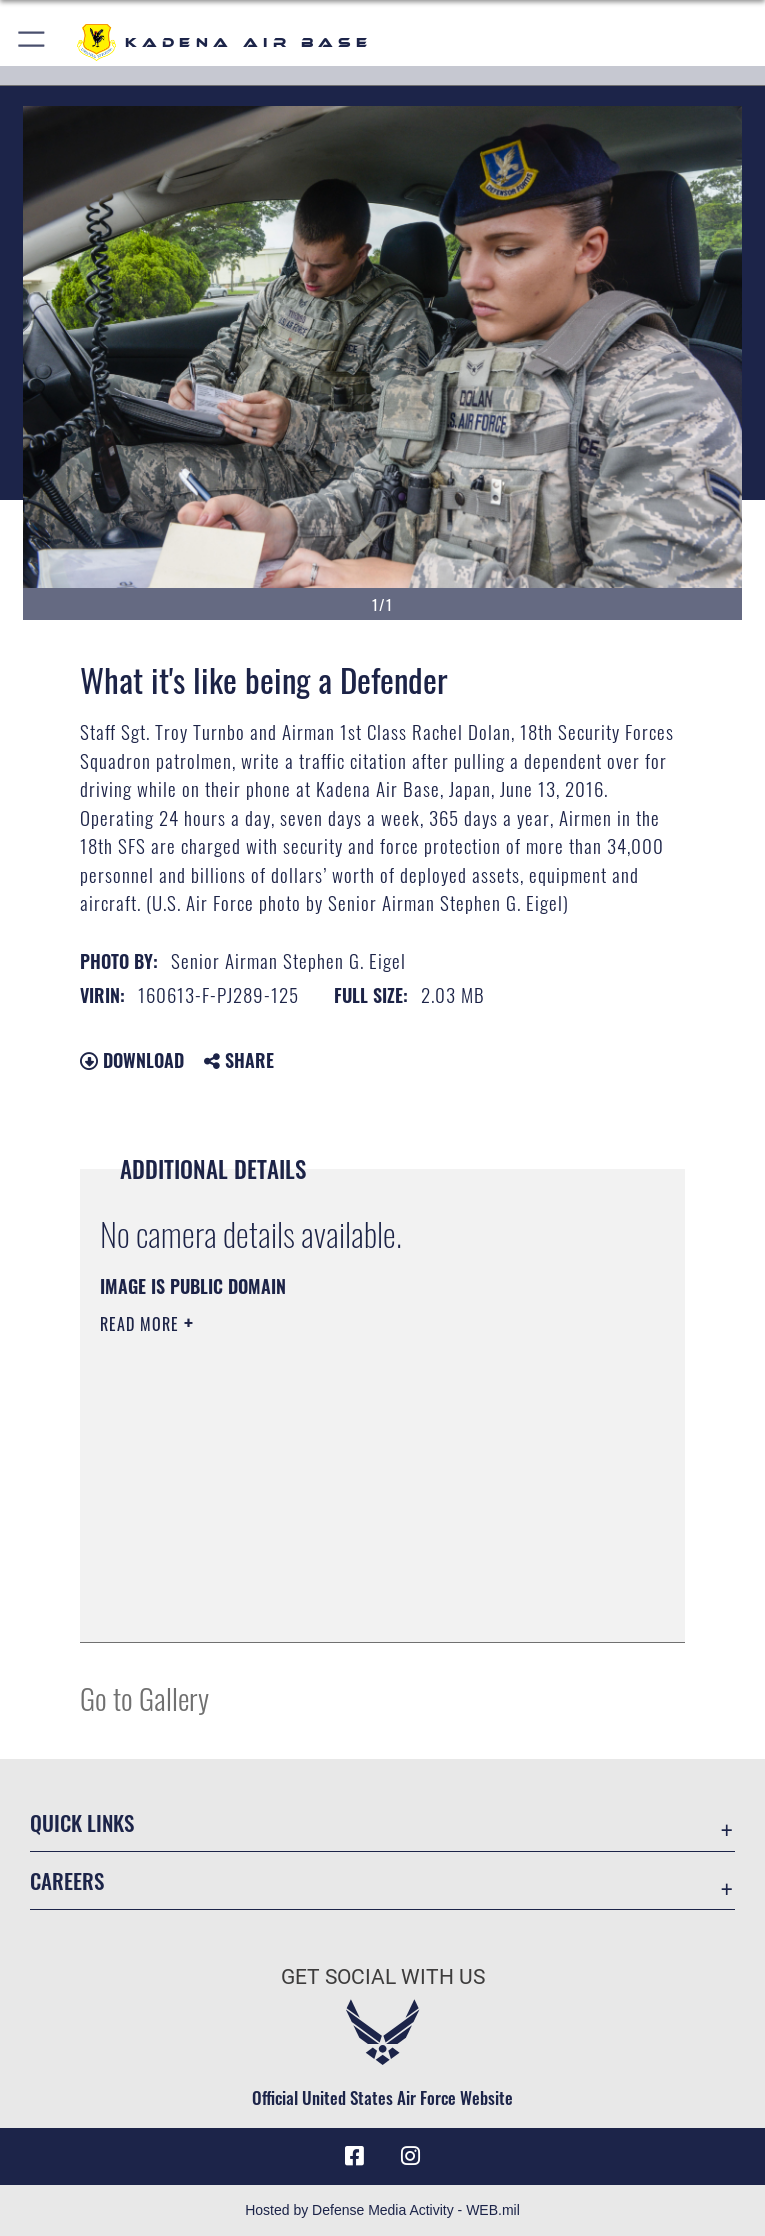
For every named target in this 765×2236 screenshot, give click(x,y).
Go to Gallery (144, 1697)
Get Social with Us (383, 1977)
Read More (142, 1324)
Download (132, 1060)
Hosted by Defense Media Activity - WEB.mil (382, 2210)
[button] (32, 42)
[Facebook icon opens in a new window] (355, 2156)
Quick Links (82, 1822)
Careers (67, 1880)
